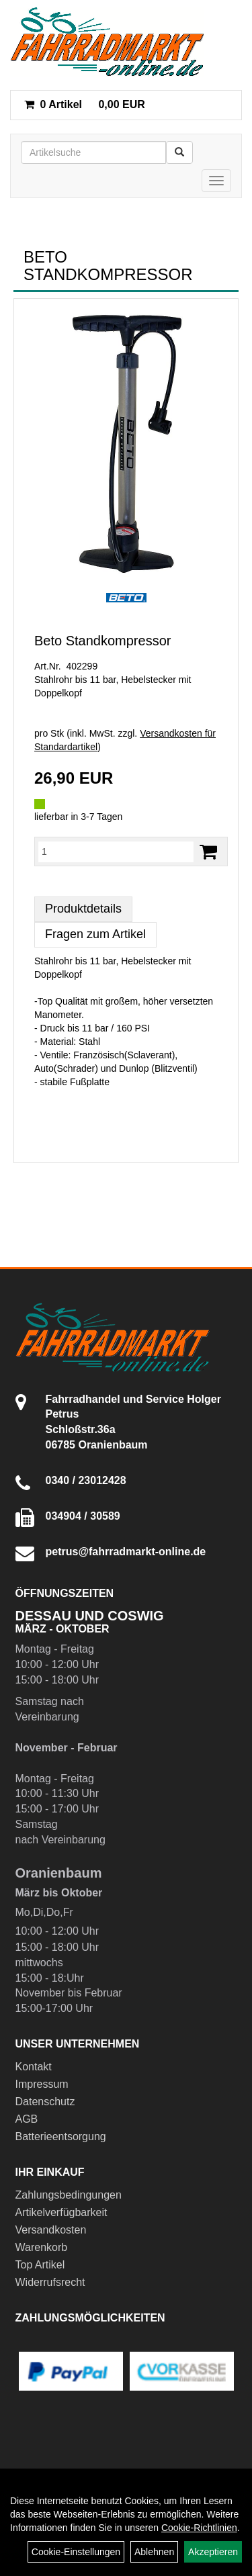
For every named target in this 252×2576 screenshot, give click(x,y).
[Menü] (216, 180)
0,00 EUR (84, 104)
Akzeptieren (213, 2551)
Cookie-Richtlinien (199, 2527)
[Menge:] (116, 851)
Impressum (42, 2084)
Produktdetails (83, 908)
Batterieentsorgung (60, 2136)
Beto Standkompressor (102, 640)
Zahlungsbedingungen (68, 2195)
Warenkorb (41, 2247)
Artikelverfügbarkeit (61, 2212)
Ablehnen (154, 2551)
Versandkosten (51, 2230)
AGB (26, 2119)
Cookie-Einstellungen (76, 2551)
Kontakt (33, 2066)
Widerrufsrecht (50, 2282)
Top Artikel (40, 2264)
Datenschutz (45, 2101)
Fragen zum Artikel (95, 934)
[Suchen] (179, 152)
